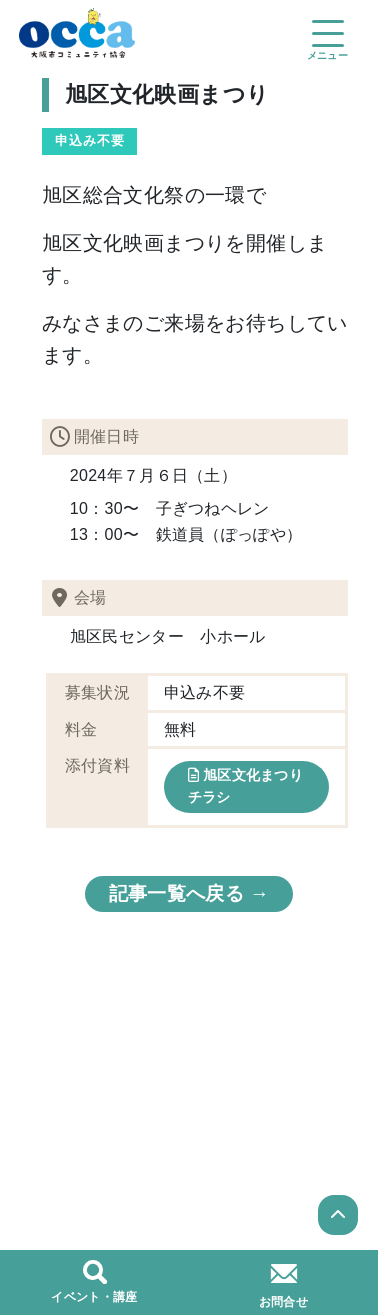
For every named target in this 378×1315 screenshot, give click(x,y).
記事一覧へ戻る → (189, 893)
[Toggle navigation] (327, 32)
